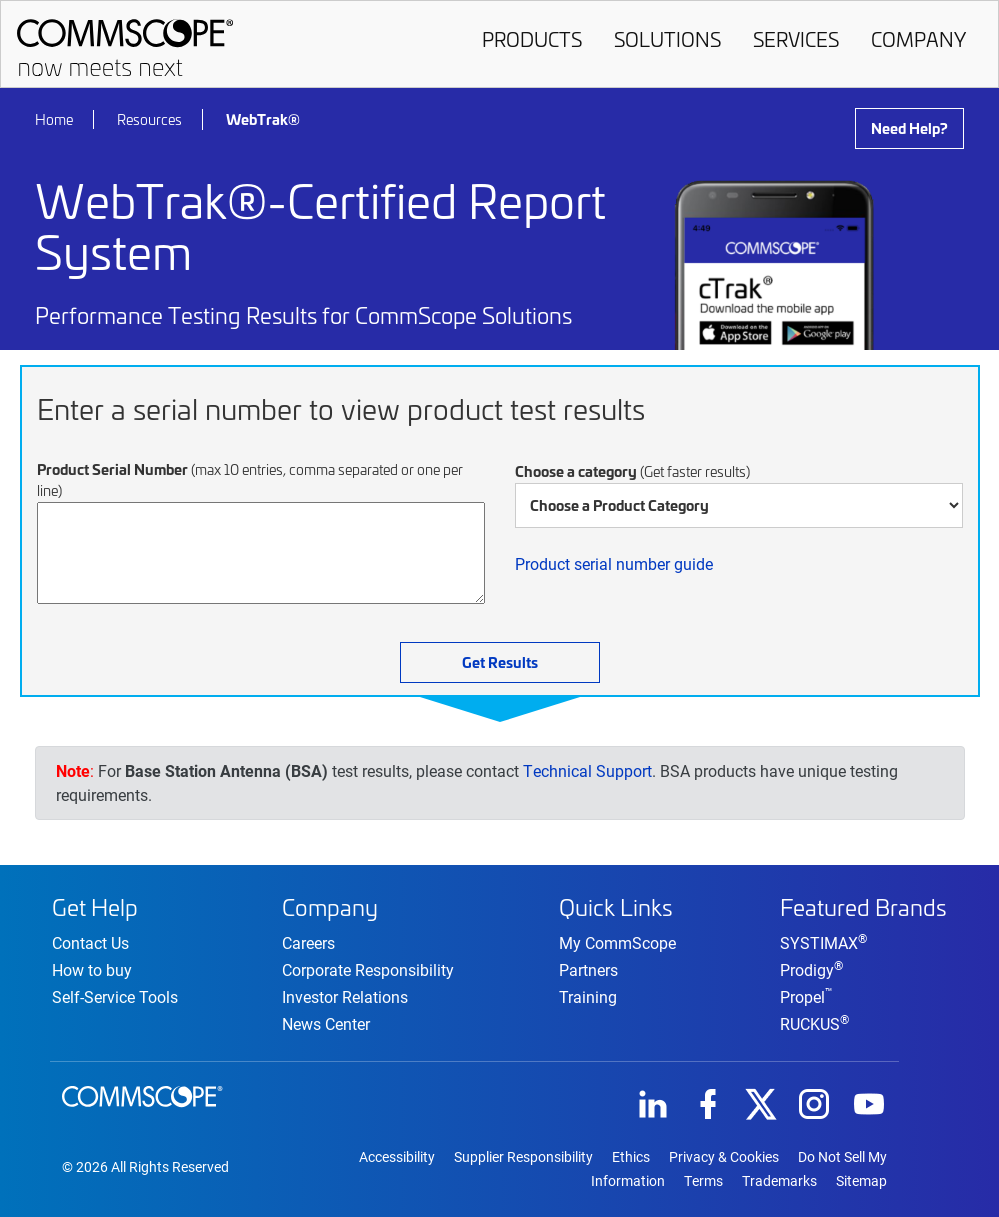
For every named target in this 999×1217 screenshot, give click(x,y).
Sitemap (861, 1181)
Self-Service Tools (115, 996)
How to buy (92, 969)
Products (532, 39)
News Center (326, 1023)
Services (796, 39)
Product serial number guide (614, 563)
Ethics (631, 1157)
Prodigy (811, 969)
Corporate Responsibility (368, 969)
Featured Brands (863, 906)
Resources (149, 119)
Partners (588, 969)
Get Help (95, 906)
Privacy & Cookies (724, 1157)
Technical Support (587, 770)
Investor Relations (345, 996)
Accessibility (397, 1157)
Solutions (667, 39)
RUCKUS (814, 1023)
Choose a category (632, 471)
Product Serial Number (250, 479)
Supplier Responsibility (523, 1157)
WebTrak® (263, 118)
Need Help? (909, 128)
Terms (703, 1181)
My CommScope (617, 942)
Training (588, 996)
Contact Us (90, 942)
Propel (806, 996)
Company (918, 39)
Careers (308, 942)
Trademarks (779, 1181)
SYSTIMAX (823, 942)
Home (54, 119)
